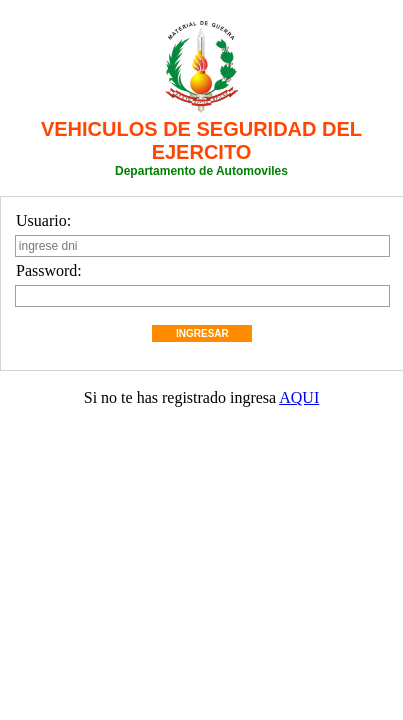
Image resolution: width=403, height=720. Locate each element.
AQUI (299, 397)
